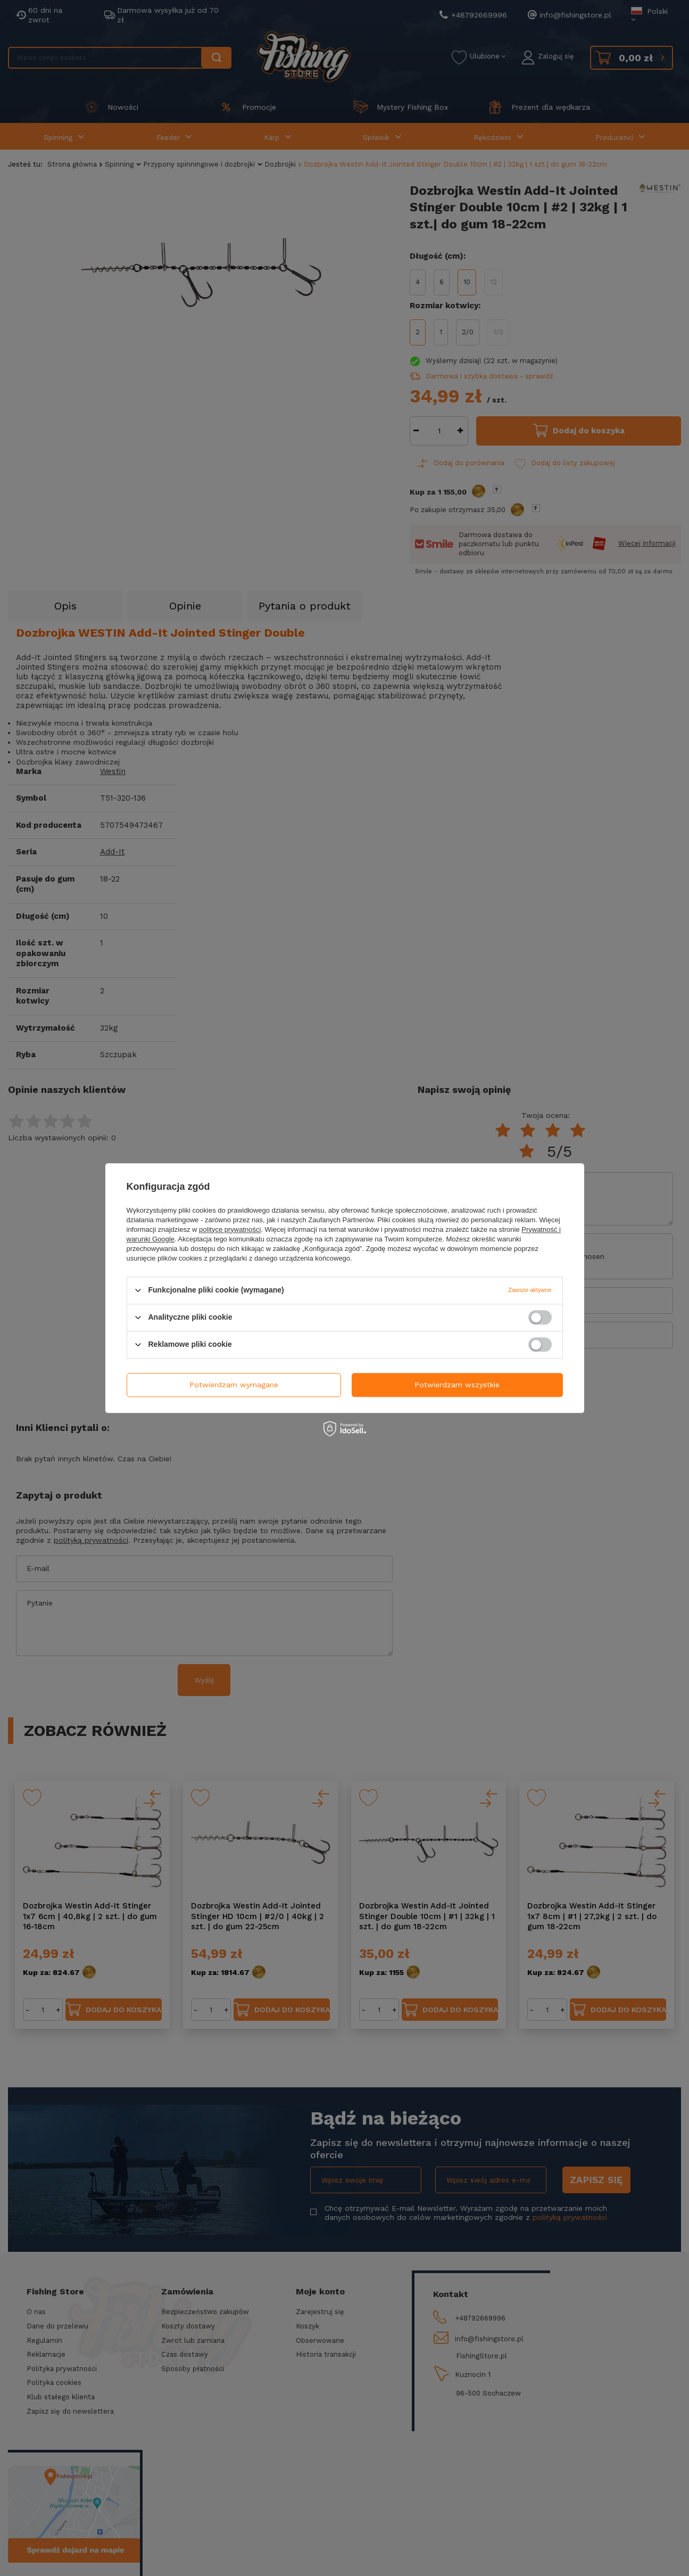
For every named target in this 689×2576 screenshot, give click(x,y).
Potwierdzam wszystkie (457, 1384)
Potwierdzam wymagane (233, 1384)
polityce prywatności (230, 1229)
